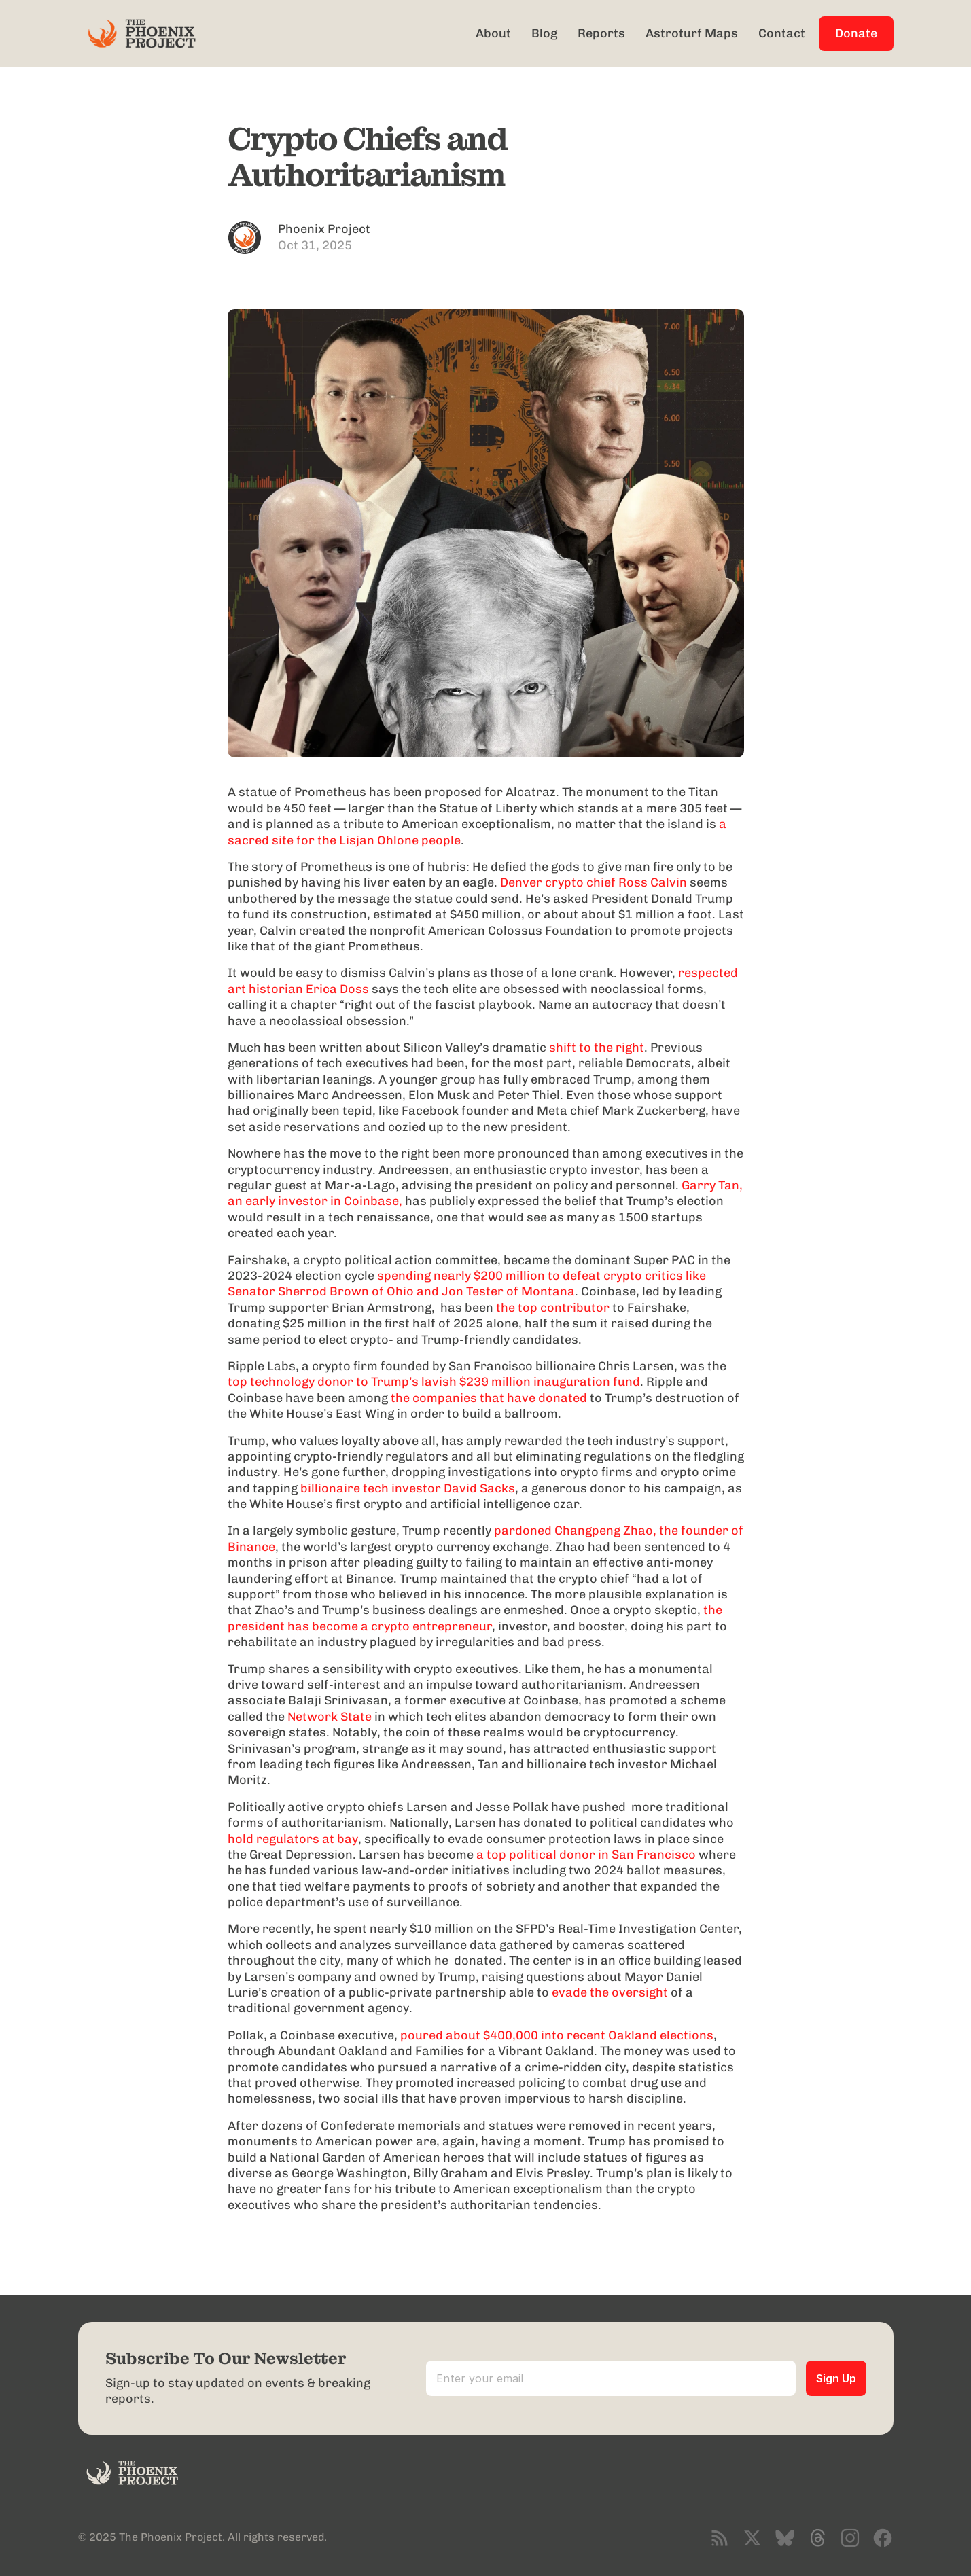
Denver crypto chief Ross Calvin (593, 882)
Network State (329, 1716)
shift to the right (596, 1047)
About (493, 33)
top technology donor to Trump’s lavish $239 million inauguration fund (478, 1374)
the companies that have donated (489, 1398)
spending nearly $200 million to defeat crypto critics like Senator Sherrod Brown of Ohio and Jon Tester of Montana (468, 1283)
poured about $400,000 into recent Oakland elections (556, 2035)
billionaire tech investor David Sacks (407, 1488)
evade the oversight (610, 1992)
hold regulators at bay (293, 1838)
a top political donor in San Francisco (586, 1854)
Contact (781, 33)
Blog (544, 33)
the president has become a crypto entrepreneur (476, 1618)
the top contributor (553, 1307)
